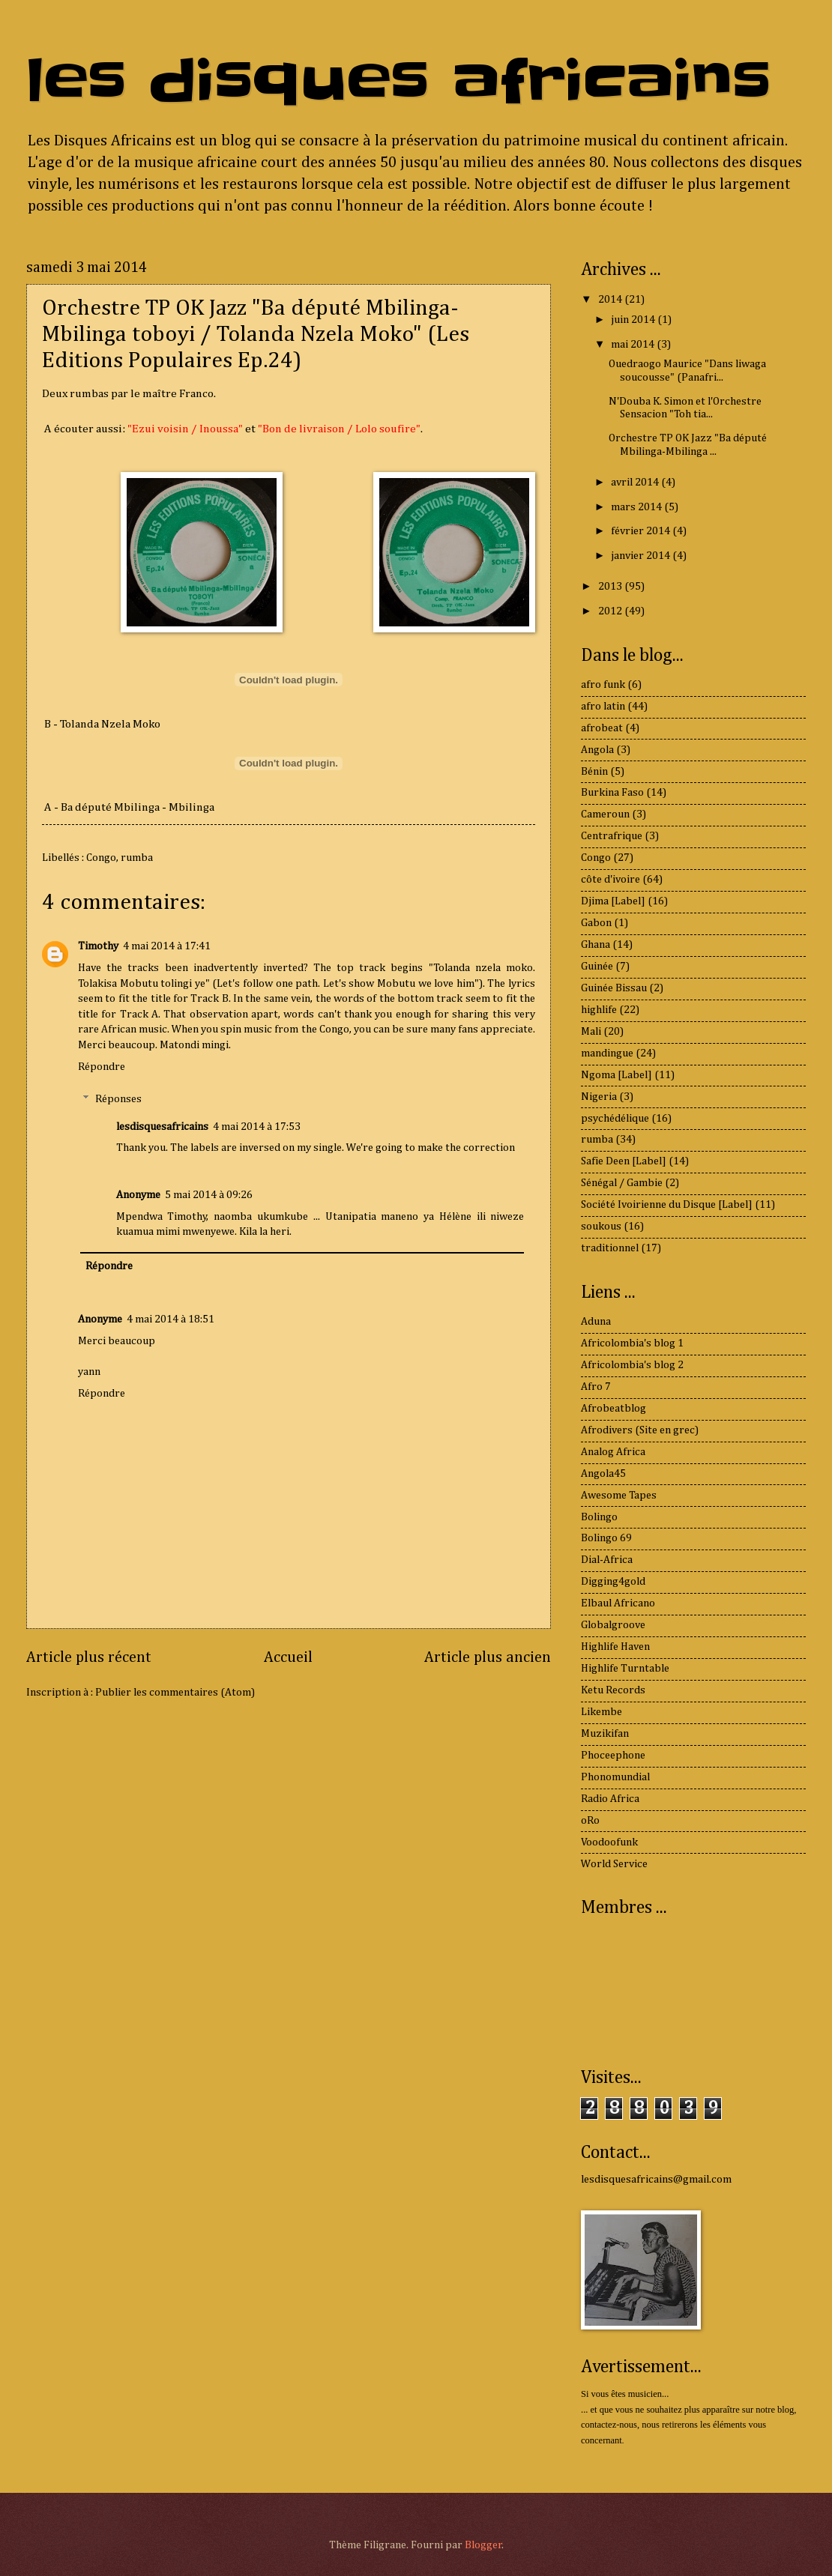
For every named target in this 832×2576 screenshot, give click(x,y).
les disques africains (398, 81)
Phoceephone (613, 1755)
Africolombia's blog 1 (632, 1343)
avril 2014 (636, 482)
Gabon (596, 923)
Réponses (118, 1099)
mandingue (607, 1053)
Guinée (597, 966)
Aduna (596, 1321)
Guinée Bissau (614, 988)
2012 (611, 611)
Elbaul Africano (618, 1603)
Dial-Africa (607, 1560)
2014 (611, 299)
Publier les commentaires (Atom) (175, 1692)
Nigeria (599, 1097)
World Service (614, 1864)
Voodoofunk (609, 1842)
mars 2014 (637, 507)
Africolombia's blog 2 (632, 1365)
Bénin (594, 772)
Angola (597, 750)
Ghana (595, 945)
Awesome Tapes (619, 1495)
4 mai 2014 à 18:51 (170, 1319)
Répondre (101, 1067)
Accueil (288, 1658)
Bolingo (599, 1517)
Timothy (98, 946)
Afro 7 (596, 1387)
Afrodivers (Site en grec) (640, 1430)
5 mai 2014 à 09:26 (209, 1195)
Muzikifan (605, 1734)
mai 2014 (634, 344)
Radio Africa (610, 1799)
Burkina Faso (612, 792)
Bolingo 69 (606, 1538)
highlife (599, 1010)
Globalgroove (613, 1625)
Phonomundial (615, 1777)
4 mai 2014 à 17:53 (257, 1127)
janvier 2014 (641, 556)
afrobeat (602, 728)
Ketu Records (613, 1690)
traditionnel (610, 1248)
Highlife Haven (615, 1647)
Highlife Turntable (625, 1668)
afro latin (603, 706)
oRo (590, 1820)
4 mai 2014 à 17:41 (167, 946)
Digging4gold (613, 1581)
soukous (601, 1226)
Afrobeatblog (613, 1408)
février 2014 (641, 531)
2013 (611, 586)
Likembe (601, 1712)
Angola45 (603, 1474)
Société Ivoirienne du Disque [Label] (667, 1205)
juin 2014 (634, 320)
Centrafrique (611, 836)
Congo (101, 858)
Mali (591, 1032)
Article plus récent (88, 1658)
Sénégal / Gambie (622, 1183)
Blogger (483, 2545)
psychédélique (615, 1118)
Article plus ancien (487, 1658)
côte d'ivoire (610, 879)
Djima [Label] (613, 901)
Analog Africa (613, 1452)
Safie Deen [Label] (623, 1161)
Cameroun (605, 814)
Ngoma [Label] (616, 1075)
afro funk (603, 685)
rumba (137, 858)
